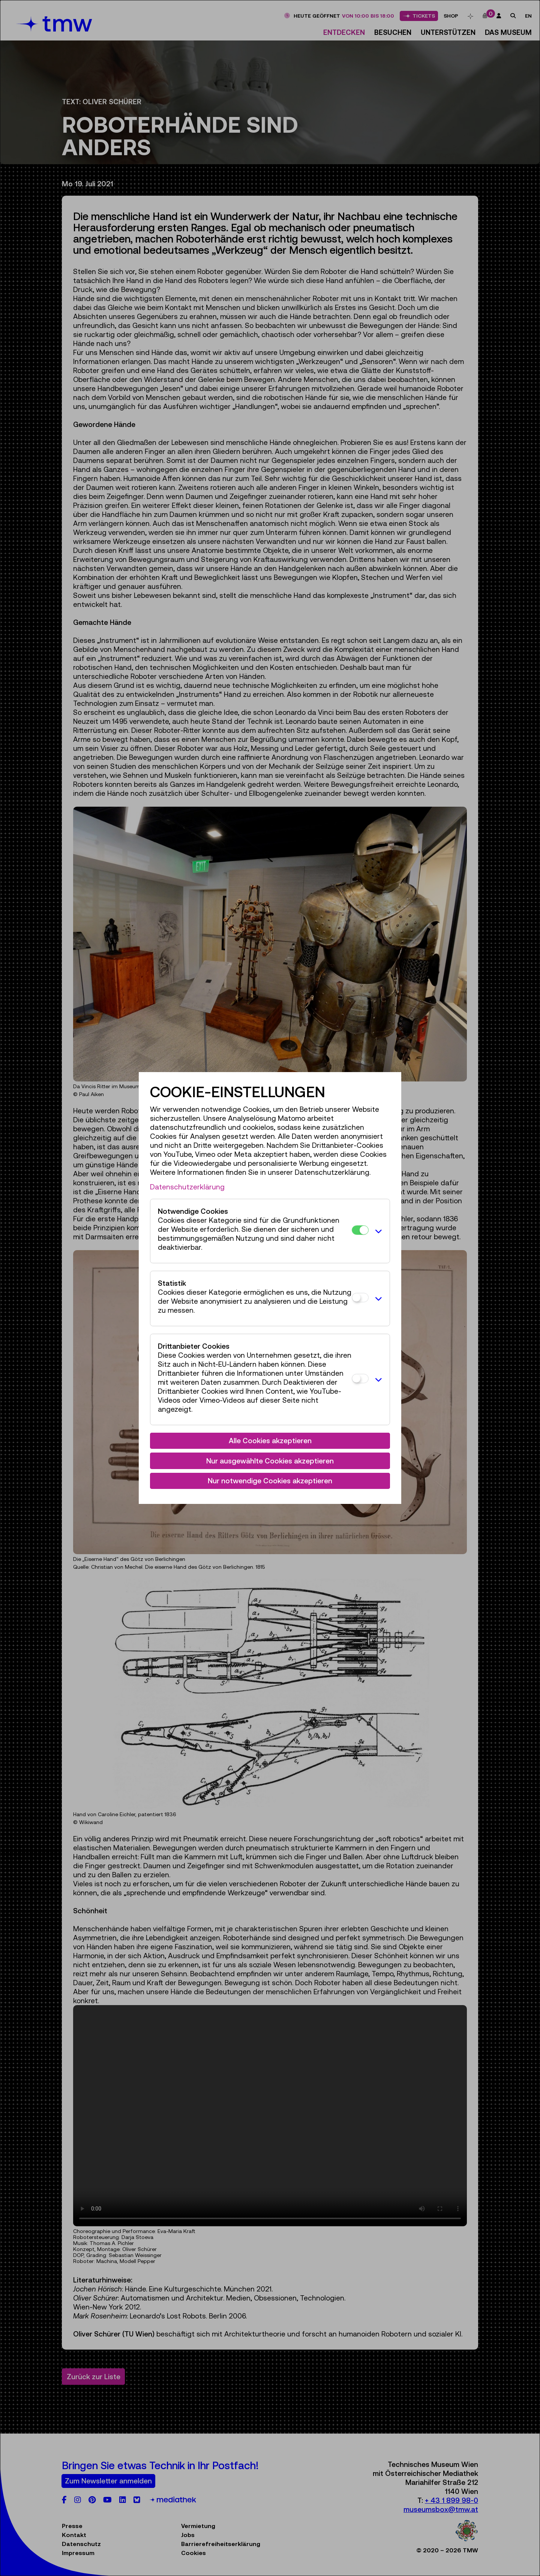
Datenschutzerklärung (187, 1187)
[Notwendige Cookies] (360, 1230)
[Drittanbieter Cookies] (360, 1378)
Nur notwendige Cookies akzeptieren (270, 1481)
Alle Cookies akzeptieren (270, 1440)
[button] (377, 1231)
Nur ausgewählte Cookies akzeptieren (270, 1461)
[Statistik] (360, 1297)
